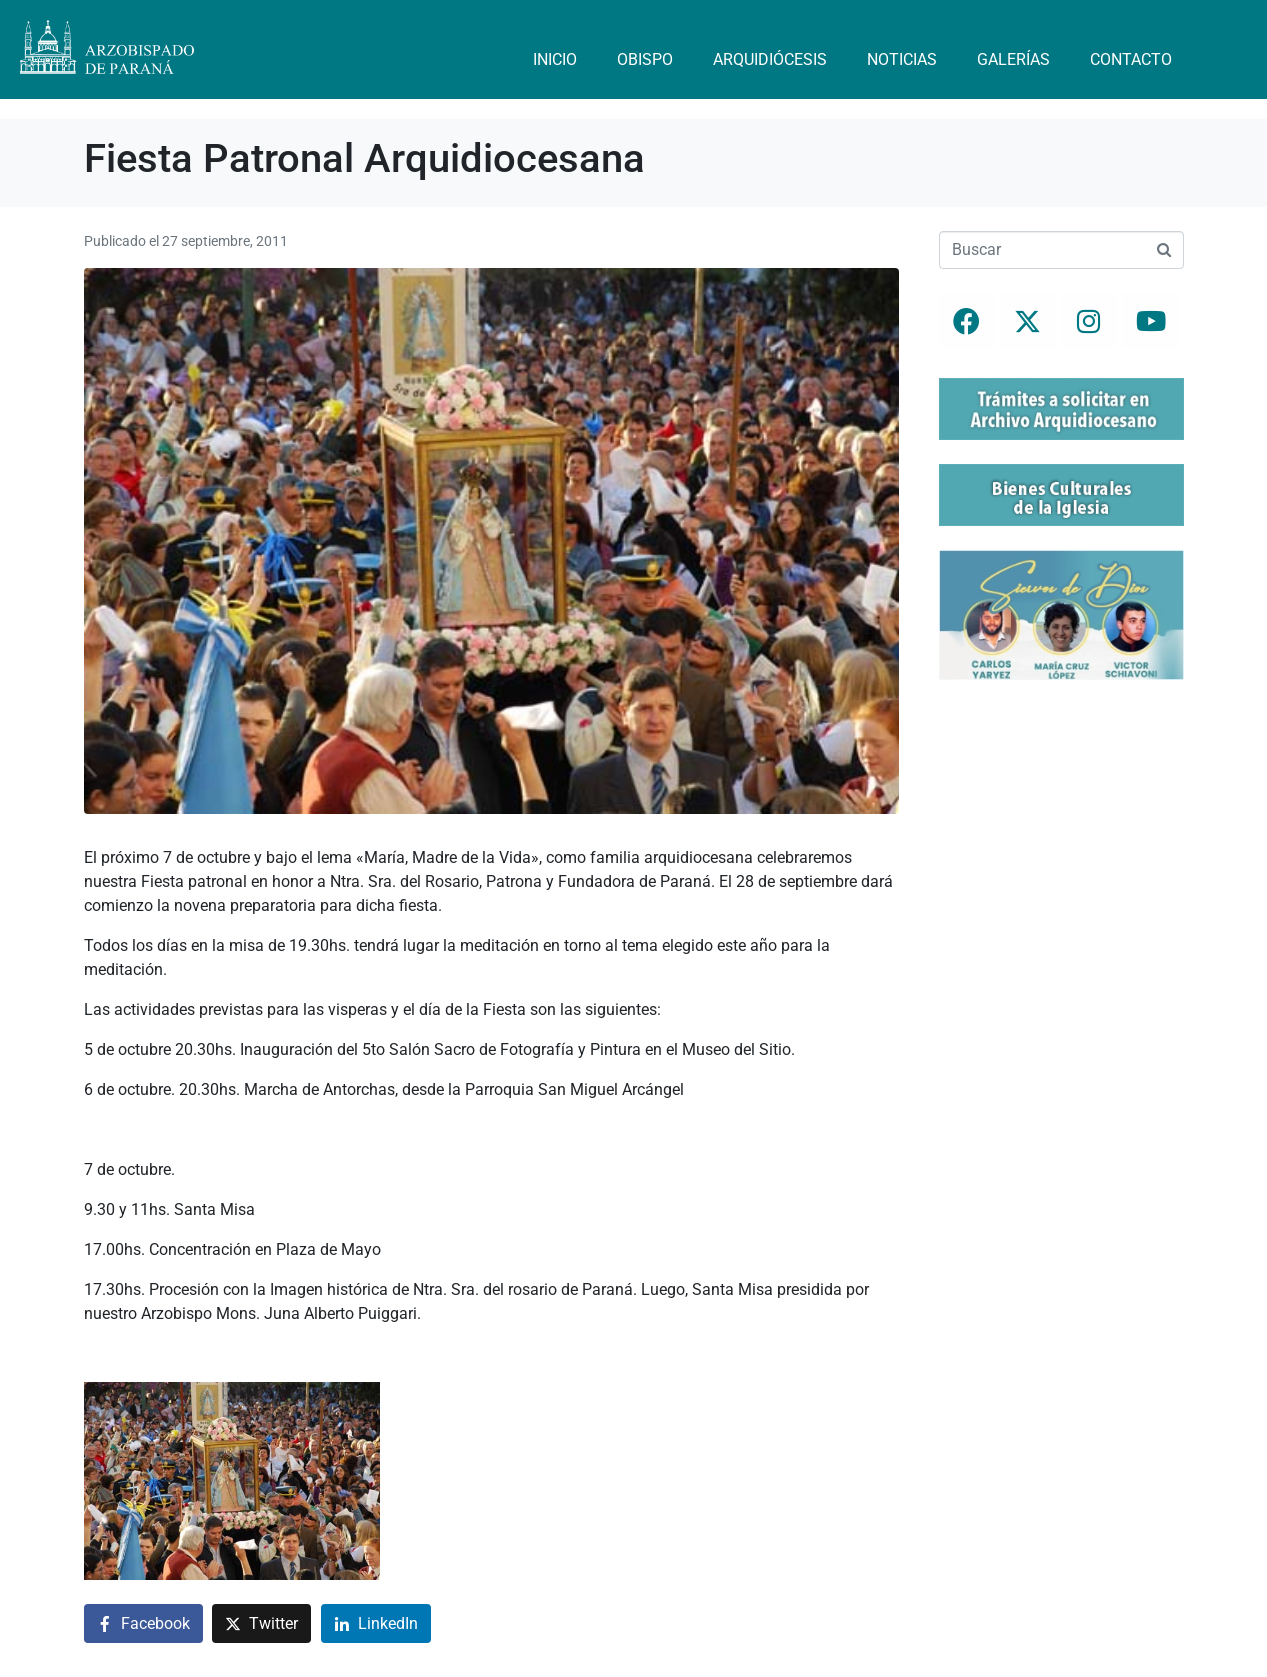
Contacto (1131, 59)
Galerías (1013, 59)
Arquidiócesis (770, 59)
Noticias (902, 59)
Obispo (645, 59)
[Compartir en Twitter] (261, 1623)
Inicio (555, 59)
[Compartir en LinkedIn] (376, 1623)
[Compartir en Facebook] (143, 1623)
